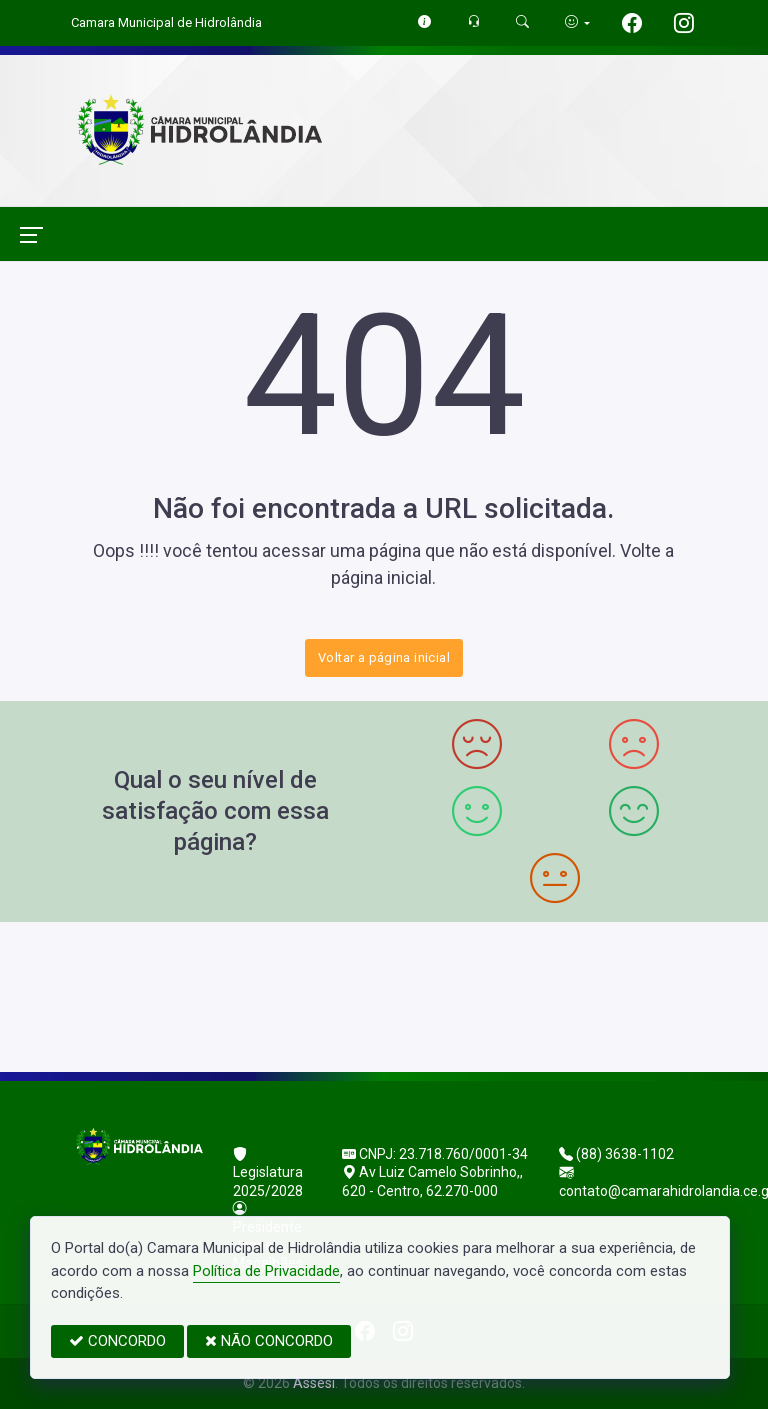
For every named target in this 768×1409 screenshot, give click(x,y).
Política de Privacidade (266, 1271)
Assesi (314, 1383)
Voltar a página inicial (384, 657)
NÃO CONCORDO (269, 1341)
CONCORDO (117, 1341)
